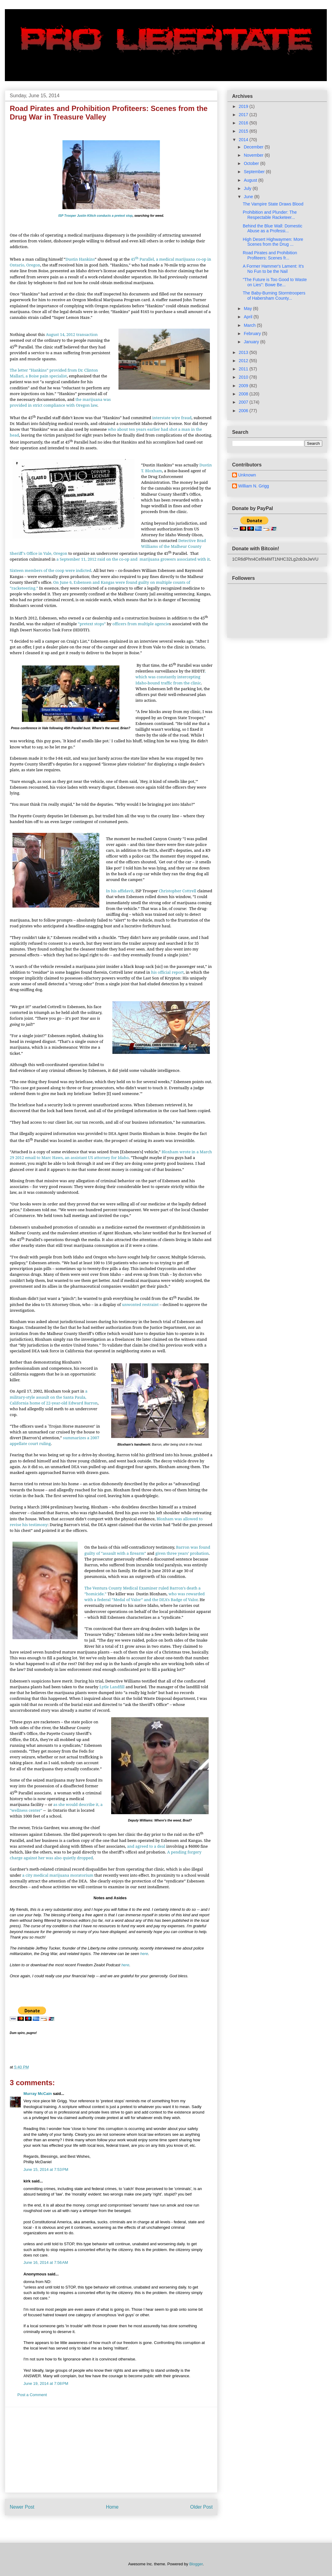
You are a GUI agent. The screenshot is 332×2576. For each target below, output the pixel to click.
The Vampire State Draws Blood (273, 204)
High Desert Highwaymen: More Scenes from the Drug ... (273, 242)
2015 (244, 131)
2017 (244, 114)
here (144, 1953)
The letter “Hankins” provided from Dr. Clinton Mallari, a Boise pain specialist (54, 373)
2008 (244, 393)
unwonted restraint (140, 1304)
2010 (244, 377)
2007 (244, 402)
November (254, 155)
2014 (244, 139)
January (252, 341)
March (250, 325)
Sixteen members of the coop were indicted (50, 570)
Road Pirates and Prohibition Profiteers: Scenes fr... (270, 255)
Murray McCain (37, 2093)
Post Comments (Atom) (123, 2526)
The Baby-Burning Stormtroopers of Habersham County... (274, 296)
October (252, 163)
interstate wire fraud (172, 417)
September (255, 171)
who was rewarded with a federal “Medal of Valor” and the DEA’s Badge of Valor (144, 1596)
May (248, 308)
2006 (244, 410)
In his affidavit (119, 891)
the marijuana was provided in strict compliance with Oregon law (60, 402)
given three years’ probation (182, 1553)
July (248, 188)
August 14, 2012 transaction (71, 334)
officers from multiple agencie (140, 623)
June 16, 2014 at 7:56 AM (45, 2262)
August (251, 180)
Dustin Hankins (80, 259)
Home (112, 2507)
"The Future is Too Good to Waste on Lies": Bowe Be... (275, 282)
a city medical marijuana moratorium (57, 1875)
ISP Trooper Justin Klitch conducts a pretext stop (95, 215)
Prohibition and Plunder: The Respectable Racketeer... (270, 215)
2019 (244, 106)
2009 (244, 385)
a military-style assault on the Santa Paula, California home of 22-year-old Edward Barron (53, 1396)
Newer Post (22, 2507)
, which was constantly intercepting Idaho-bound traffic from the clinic (171, 676)
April (248, 316)
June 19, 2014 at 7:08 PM (45, 2383)
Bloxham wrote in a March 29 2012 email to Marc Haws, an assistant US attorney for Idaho (111, 1154)
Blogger (196, 2564)
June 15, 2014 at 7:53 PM (45, 2169)
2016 (244, 122)
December (254, 146)
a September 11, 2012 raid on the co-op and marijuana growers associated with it (133, 559)
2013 (244, 352)
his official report (167, 972)
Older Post (201, 2507)
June (249, 196)
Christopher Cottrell (177, 891)
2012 (244, 360)
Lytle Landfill (111, 1686)
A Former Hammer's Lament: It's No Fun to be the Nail (273, 269)
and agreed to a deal (146, 1846)
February (253, 333)
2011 (244, 368)
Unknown (247, 475)
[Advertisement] (111, 2450)
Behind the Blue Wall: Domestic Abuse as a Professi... (272, 228)
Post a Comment (32, 2394)
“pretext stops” (92, 623)
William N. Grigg (253, 485)
